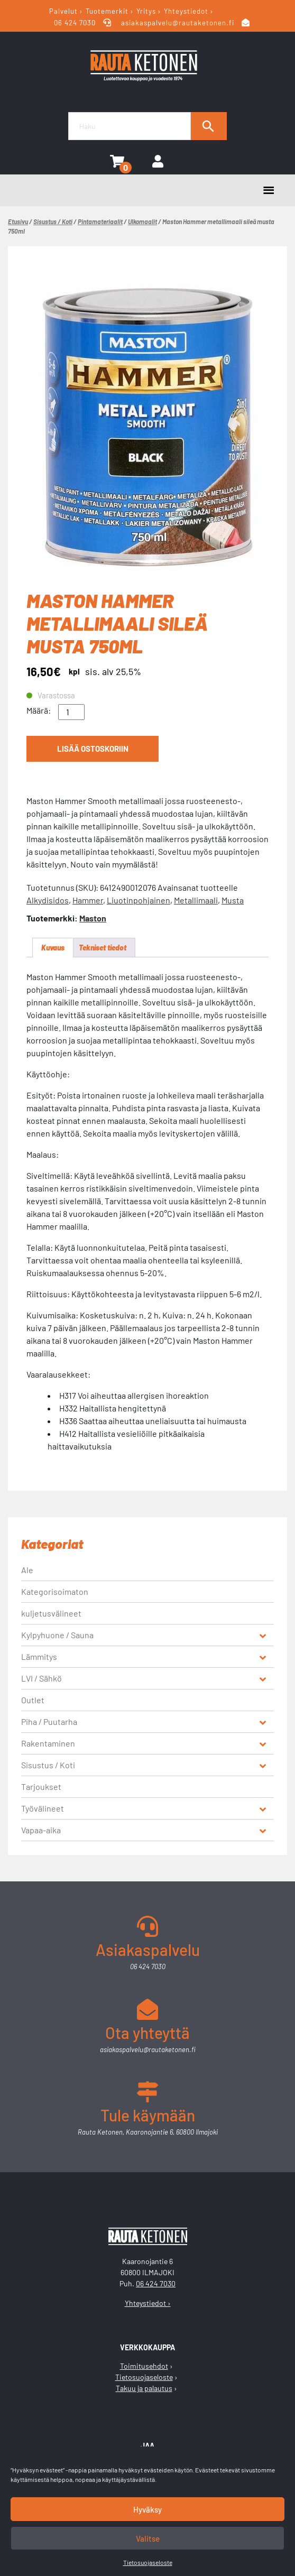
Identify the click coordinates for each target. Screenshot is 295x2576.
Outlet (32, 1700)
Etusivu (18, 221)
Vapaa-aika (41, 1830)
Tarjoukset (41, 1786)
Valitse (148, 2538)
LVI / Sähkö (41, 1678)
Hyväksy (147, 2509)
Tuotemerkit (107, 11)
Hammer (87, 900)
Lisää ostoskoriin (92, 748)
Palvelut (63, 11)
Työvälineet (42, 1808)
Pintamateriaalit (100, 221)
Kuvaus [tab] (52, 947)
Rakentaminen (48, 1743)
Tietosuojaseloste (147, 2562)
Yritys (146, 11)
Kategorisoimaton (54, 1591)
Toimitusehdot (144, 2365)
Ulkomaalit (142, 221)
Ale (27, 1570)
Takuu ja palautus (144, 2388)
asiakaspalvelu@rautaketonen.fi (177, 23)
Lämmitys (39, 1656)
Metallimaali (196, 900)
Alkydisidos (47, 900)
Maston (92, 918)
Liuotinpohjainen (138, 900)
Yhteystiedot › (148, 2302)
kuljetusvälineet (51, 1613)
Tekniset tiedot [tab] (102, 947)
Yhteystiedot (186, 11)
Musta (233, 900)
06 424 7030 (76, 23)
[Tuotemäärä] (71, 712)
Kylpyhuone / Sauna (57, 1635)
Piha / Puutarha (49, 1721)
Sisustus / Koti (52, 221)
